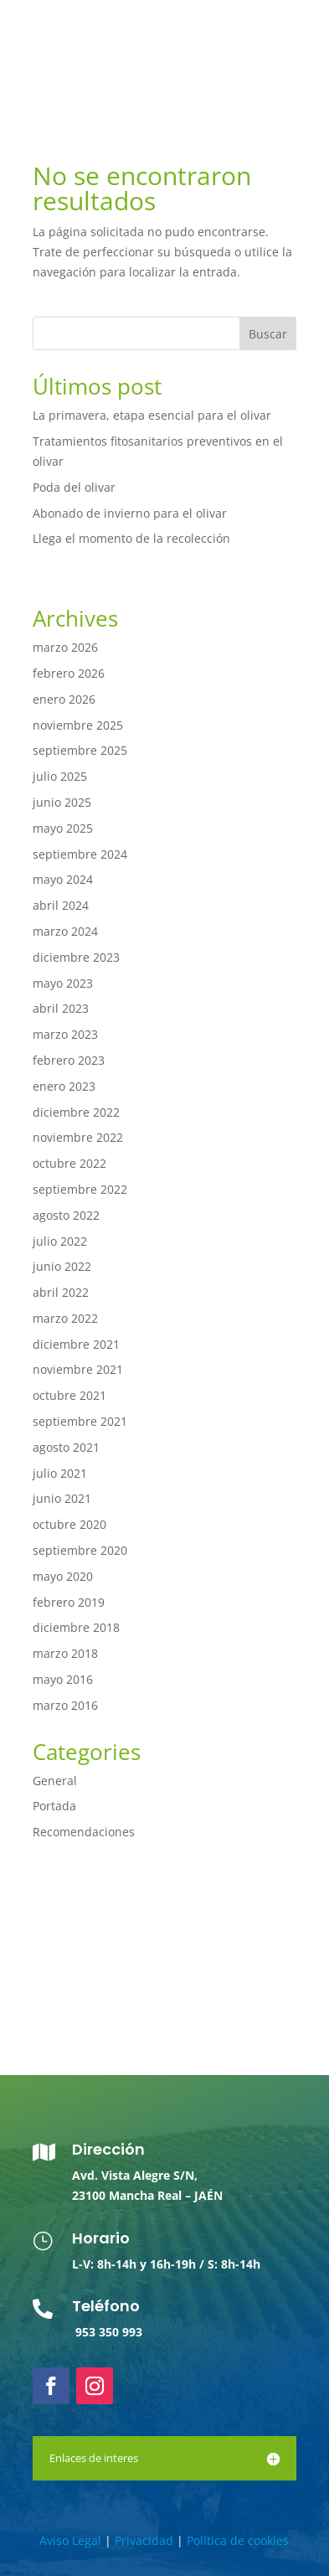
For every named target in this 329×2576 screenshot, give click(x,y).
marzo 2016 (65, 1705)
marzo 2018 (65, 1653)
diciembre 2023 (76, 957)
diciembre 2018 (76, 1627)
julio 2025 (60, 776)
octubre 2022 (69, 1163)
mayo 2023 (63, 983)
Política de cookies (238, 2540)
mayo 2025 (63, 828)
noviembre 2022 (78, 1137)
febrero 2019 (69, 1602)
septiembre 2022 (80, 1189)
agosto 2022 (66, 1215)
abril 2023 (61, 1008)
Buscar (268, 334)
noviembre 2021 (78, 1369)
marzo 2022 (65, 1318)
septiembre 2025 (80, 750)
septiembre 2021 (80, 1421)
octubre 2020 (69, 1524)
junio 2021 (62, 1498)
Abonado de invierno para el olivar (130, 513)
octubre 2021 (69, 1395)
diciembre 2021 (76, 1344)
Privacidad (144, 2540)
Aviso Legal (70, 2540)
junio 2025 (62, 802)
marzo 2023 (65, 1034)
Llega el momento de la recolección (131, 538)
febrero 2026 (69, 673)
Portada (54, 1806)
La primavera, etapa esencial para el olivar (152, 415)
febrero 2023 (69, 1060)
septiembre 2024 (80, 854)
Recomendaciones (84, 1832)
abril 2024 (61, 905)
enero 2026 (64, 699)
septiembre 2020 (80, 1550)
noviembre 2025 (78, 725)
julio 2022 (60, 1241)
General (55, 1781)
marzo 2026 (65, 647)
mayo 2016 (63, 1679)
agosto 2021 (66, 1447)
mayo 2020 (63, 1576)
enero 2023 (64, 1086)
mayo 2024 (63, 879)
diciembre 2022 (76, 1112)
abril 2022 (61, 1292)
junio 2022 (62, 1266)
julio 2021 (60, 1473)
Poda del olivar (74, 487)
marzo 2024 (65, 931)
